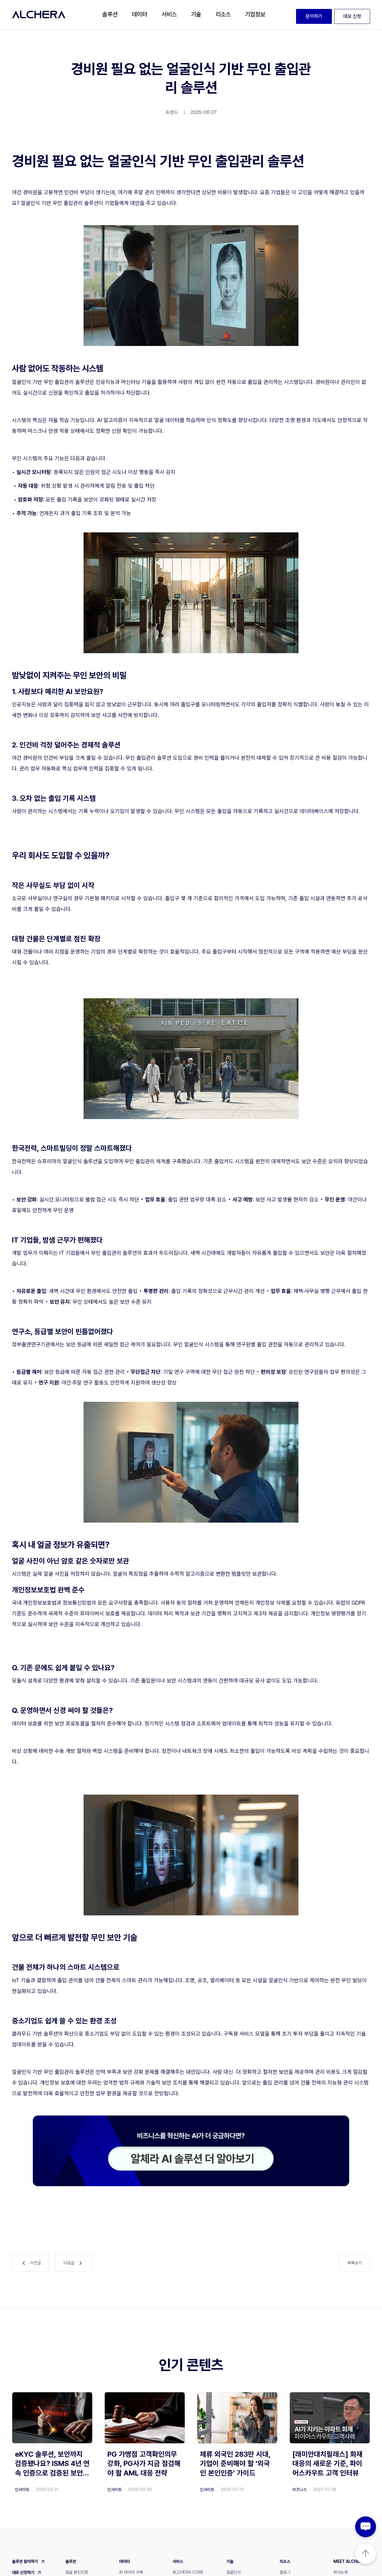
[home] (39, 15)
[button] (110, 15)
